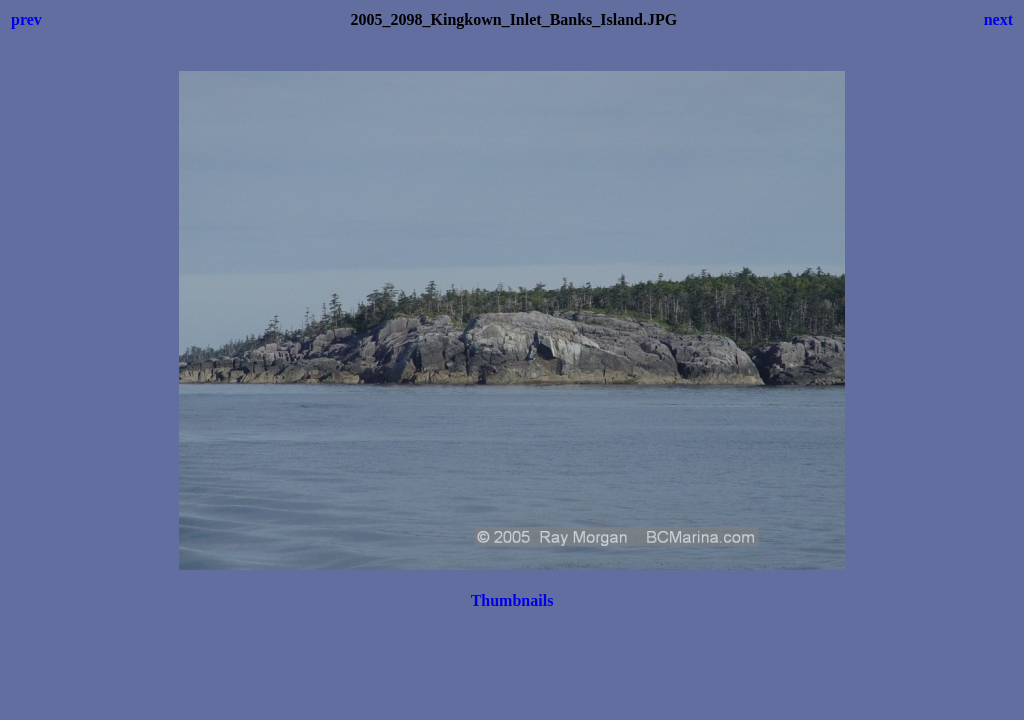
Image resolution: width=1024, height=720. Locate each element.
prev (26, 19)
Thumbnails (512, 600)
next (998, 19)
